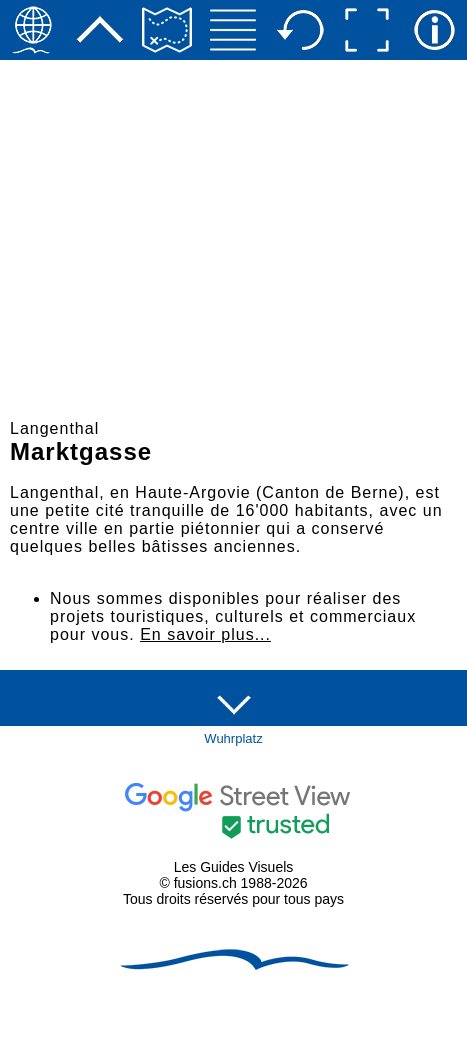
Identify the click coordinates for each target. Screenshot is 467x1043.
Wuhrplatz (233, 738)
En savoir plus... (205, 634)
